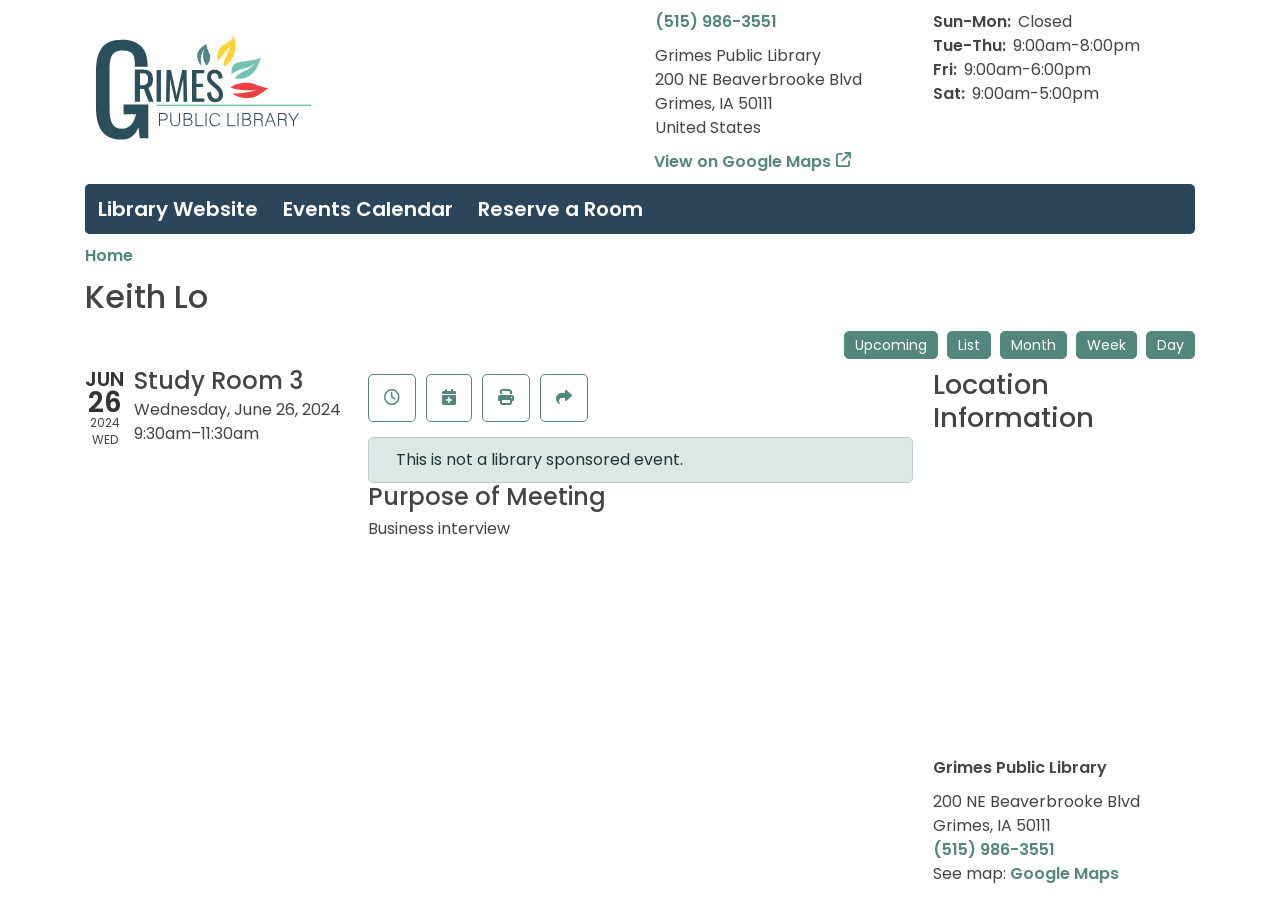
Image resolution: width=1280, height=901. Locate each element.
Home (109, 255)
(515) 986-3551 (716, 21)
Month (1033, 345)
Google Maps (1064, 873)
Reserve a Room (560, 209)
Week (1106, 345)
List (969, 345)
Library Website (178, 209)
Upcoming (891, 345)
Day (1170, 345)
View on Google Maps (743, 161)
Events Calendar (368, 209)
